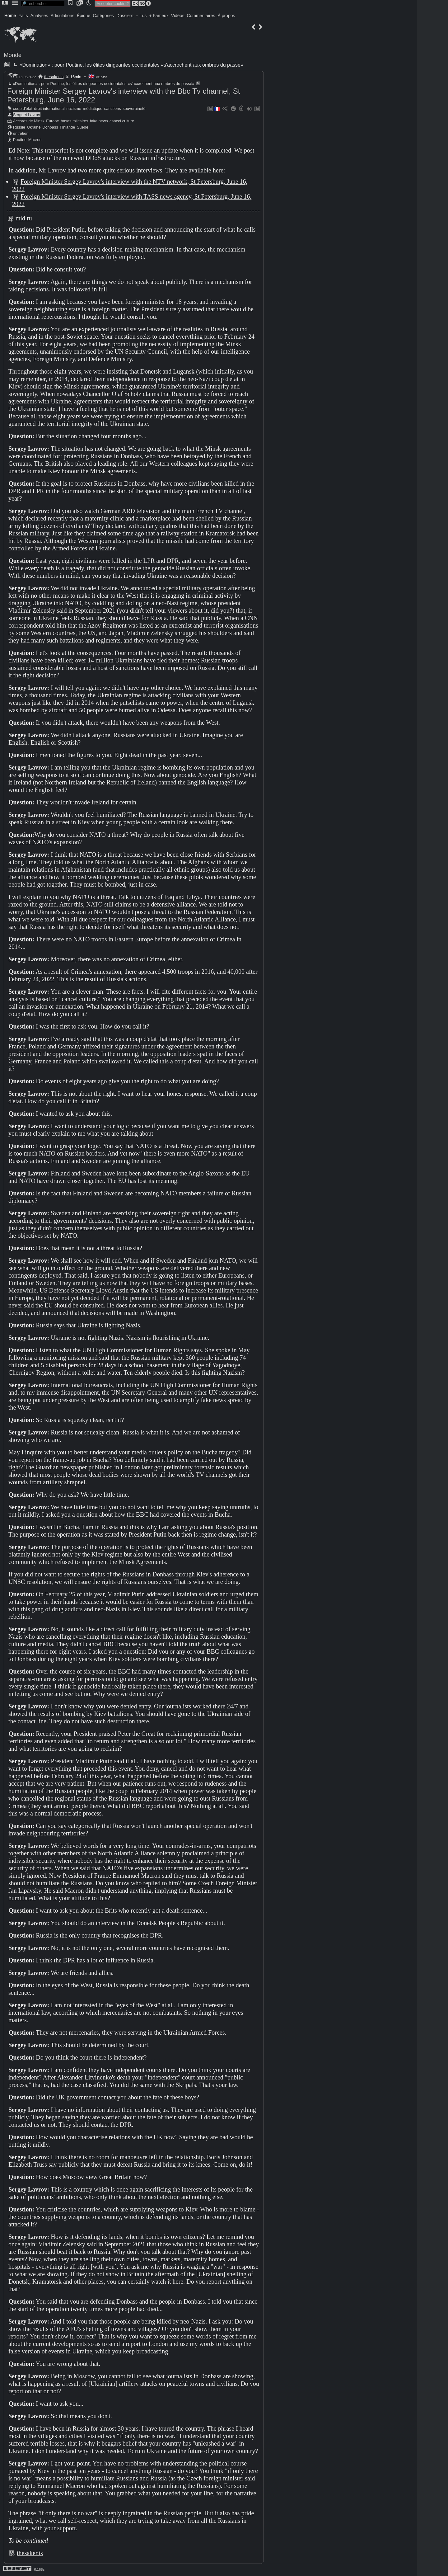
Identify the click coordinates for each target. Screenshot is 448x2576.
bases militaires (74, 121)
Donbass (50, 127)
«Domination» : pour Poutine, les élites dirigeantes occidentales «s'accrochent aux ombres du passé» (127, 65)
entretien (21, 133)
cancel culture (122, 121)
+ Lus (141, 15)
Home (10, 15)
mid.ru (24, 218)
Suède (82, 127)
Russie (19, 127)
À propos (226, 15)
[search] (43, 4)
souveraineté (134, 108)
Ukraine (33, 127)
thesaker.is (53, 76)
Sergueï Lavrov (26, 114)
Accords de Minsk (28, 121)
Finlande (67, 127)
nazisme (73, 108)
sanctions (112, 108)
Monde (12, 55)
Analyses (39, 15)
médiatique (93, 108)
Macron (35, 139)
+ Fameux (159, 15)
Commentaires (201, 15)
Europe (52, 121)
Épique (84, 15)
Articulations (62, 15)
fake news (99, 121)
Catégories (103, 15)
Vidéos (177, 15)
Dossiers (124, 15)
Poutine (19, 139)
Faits (23, 15)
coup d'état (22, 108)
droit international (49, 108)
